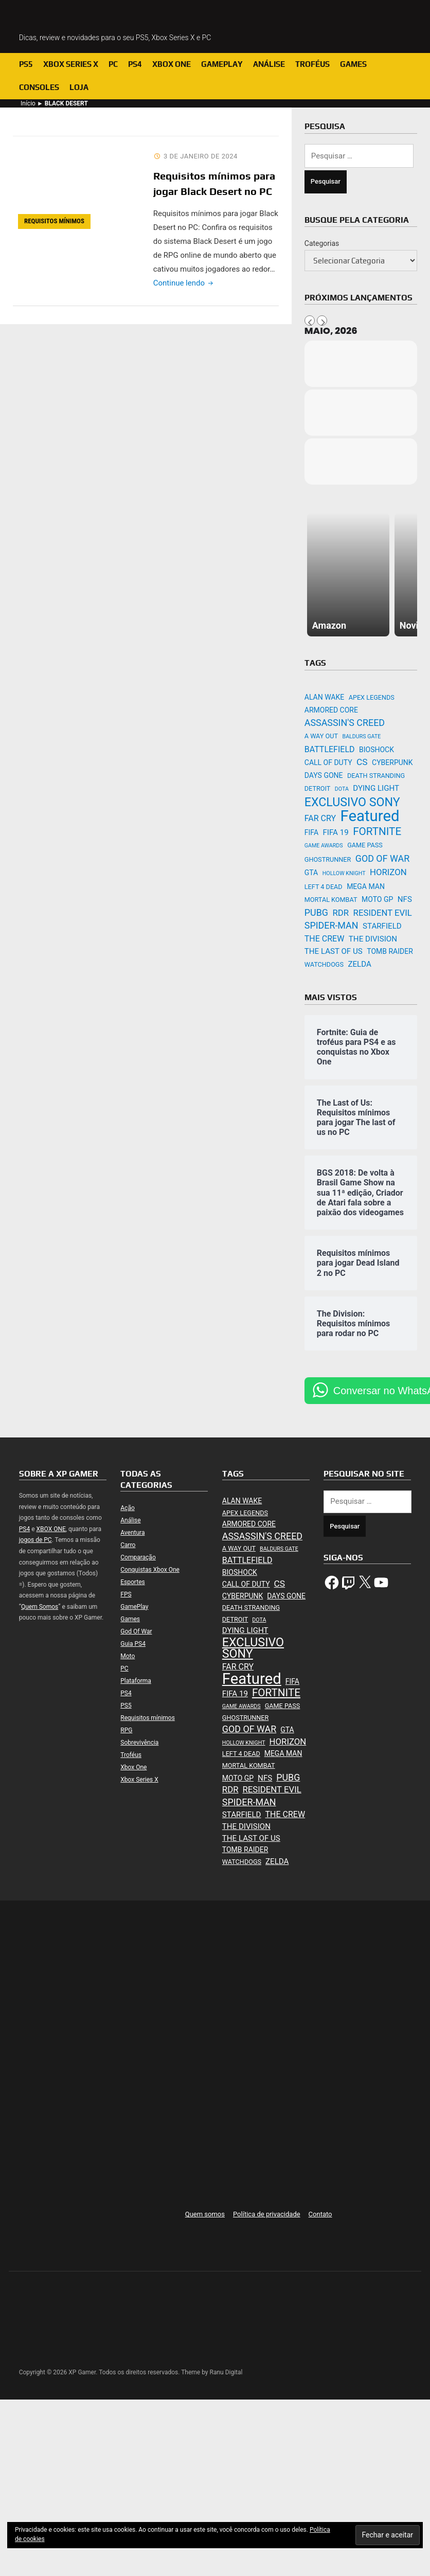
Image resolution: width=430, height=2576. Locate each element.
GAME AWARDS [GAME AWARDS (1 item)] (323, 845)
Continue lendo (184, 283)
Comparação (137, 1557)
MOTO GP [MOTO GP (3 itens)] (377, 899)
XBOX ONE (51, 1529)
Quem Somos (39, 1606)
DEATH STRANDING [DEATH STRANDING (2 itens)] (376, 775)
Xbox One (171, 64)
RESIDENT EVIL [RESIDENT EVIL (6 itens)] (382, 913)
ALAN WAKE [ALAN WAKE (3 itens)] (324, 697)
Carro (127, 1545)
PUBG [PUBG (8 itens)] (316, 912)
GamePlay (222, 64)
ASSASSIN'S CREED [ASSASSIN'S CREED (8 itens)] (344, 722)
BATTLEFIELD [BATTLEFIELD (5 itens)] (329, 749)
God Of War (136, 1631)
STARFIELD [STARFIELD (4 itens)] (382, 926)
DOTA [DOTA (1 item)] (342, 789)
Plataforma (135, 1680)
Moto (127, 1656)
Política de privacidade (266, 2214)
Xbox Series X (70, 64)
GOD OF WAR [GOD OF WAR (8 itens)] (382, 858)
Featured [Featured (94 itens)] (370, 816)
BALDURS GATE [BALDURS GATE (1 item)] (362, 736)
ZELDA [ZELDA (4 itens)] (359, 964)
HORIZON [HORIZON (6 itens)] (388, 872)
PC (113, 64)
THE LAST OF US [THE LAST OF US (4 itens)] (333, 951)
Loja (78, 87)
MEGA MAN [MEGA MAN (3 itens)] (366, 886)
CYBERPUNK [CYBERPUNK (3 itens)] (392, 762)
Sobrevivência (139, 1742)
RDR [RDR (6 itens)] (340, 913)
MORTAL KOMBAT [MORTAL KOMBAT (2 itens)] (330, 899)
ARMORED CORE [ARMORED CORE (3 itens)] (331, 710)
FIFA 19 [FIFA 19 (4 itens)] (336, 832)
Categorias (321, 243)
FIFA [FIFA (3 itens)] (311, 832)
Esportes (132, 1582)
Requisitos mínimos (54, 221)
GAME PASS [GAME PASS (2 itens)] (365, 845)
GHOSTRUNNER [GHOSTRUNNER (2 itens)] (327, 859)
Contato (320, 2214)
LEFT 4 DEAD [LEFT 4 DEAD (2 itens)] (323, 887)
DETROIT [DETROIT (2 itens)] (317, 788)
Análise (269, 64)
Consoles (39, 87)
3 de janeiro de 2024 (201, 156)
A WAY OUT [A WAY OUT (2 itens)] (321, 736)
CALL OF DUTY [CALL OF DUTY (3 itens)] (328, 762)
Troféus (312, 64)
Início (28, 103)
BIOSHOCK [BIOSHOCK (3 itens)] (376, 749)
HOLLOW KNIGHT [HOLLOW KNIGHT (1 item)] (344, 873)
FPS (125, 1594)
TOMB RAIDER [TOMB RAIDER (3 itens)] (390, 951)
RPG (126, 1730)
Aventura (132, 1532)
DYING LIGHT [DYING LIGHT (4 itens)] (376, 788)
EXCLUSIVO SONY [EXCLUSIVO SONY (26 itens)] (352, 802)
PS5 (26, 64)
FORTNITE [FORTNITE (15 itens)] (377, 831)
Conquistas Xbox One (150, 1569)
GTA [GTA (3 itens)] (311, 872)
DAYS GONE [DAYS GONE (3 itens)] (323, 775)
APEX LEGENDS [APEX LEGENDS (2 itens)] (372, 697)
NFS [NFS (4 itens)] (405, 899)
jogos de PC (35, 1539)
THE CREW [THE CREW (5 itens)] (324, 939)
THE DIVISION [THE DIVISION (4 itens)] (373, 939)
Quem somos (205, 2214)
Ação (127, 1508)
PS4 (135, 64)
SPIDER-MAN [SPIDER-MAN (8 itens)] (331, 925)
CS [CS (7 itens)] (362, 762)
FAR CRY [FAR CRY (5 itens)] (320, 818)
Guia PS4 (133, 1643)
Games (353, 64)
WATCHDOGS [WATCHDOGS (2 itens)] (324, 964)
